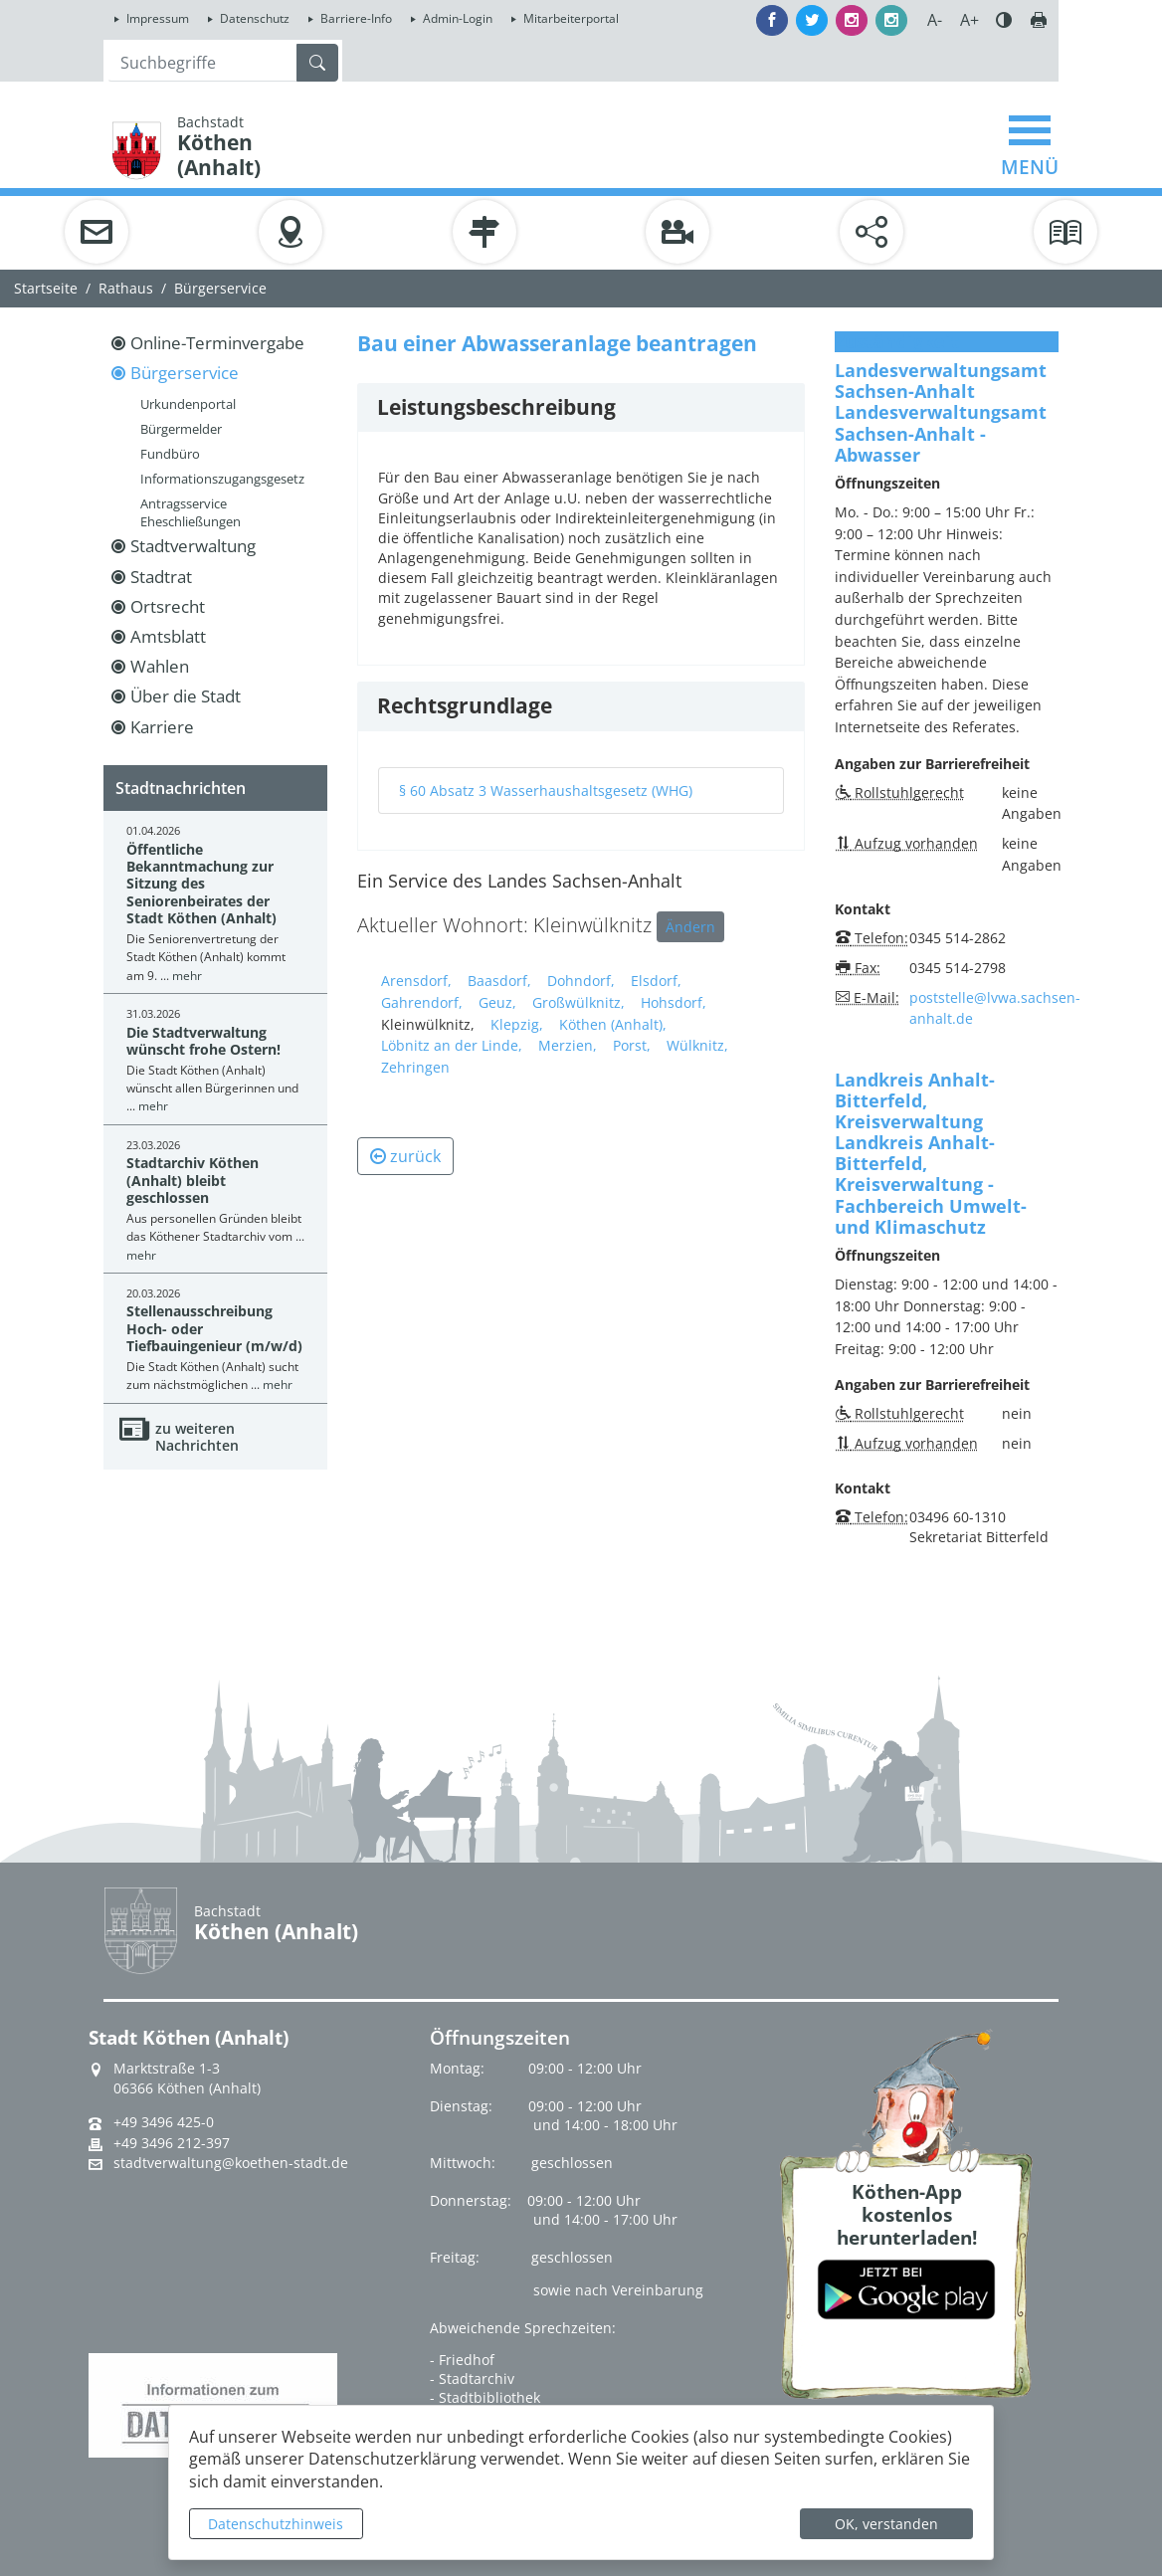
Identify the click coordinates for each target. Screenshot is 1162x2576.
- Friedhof (462, 2359)
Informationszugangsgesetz (222, 479)
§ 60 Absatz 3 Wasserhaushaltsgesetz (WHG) (545, 790)
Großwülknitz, (578, 1002)
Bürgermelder (181, 429)
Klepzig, (516, 1024)
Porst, (632, 1045)
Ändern (690, 926)
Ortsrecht (167, 606)
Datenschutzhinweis (275, 2523)
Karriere (162, 726)
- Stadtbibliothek (485, 2397)
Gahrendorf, (422, 1002)
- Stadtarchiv (472, 2378)
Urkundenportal (188, 404)
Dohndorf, (581, 980)
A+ (969, 20)
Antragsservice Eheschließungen (190, 512)
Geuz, (497, 1002)
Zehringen (415, 1067)
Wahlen (159, 666)
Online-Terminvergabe (217, 342)
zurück (405, 1156)
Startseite (46, 288)
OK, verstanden (886, 2523)
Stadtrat (161, 576)
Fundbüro (170, 454)
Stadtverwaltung (193, 545)
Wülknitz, (697, 1045)
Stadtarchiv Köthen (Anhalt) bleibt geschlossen (192, 1180)
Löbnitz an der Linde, (451, 1045)
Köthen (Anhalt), (613, 1024)
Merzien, (567, 1045)
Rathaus (125, 288)
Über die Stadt (185, 696)
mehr (187, 975)
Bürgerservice (220, 288)
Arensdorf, (416, 980)
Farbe (1004, 20)
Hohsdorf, (673, 1002)
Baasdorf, (499, 980)
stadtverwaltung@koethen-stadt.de (230, 2163)
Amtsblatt (168, 636)
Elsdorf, (656, 980)
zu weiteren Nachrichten (197, 1437)
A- (934, 20)
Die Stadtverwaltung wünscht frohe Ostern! (203, 1041)
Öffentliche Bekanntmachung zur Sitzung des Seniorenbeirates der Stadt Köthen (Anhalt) (201, 883)
